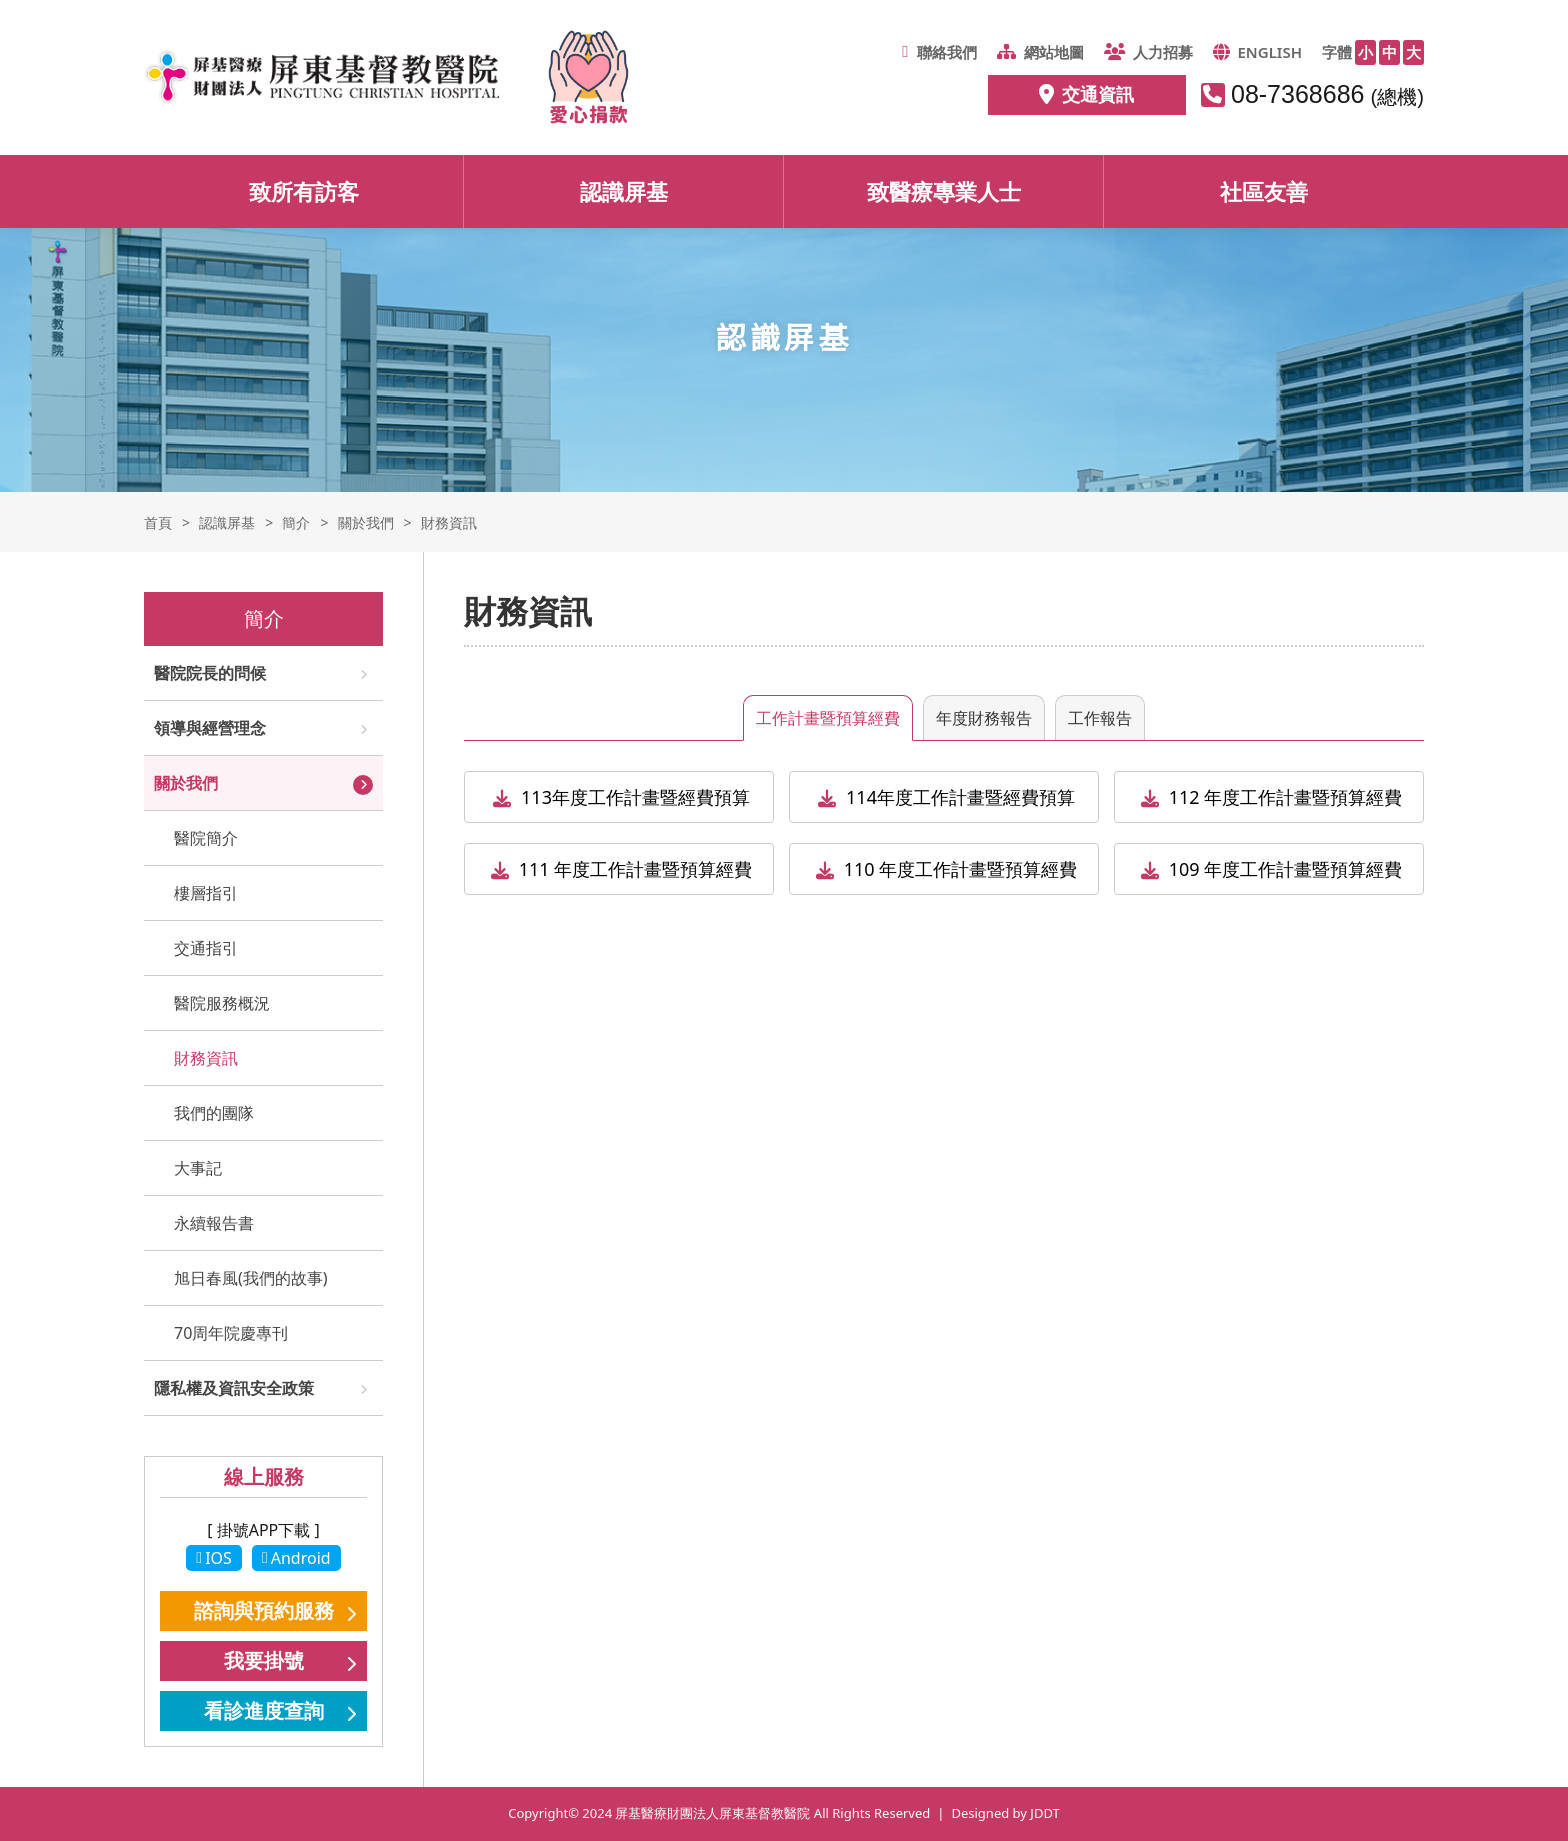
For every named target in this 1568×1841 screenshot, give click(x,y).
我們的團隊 (214, 1113)
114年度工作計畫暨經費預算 (960, 797)
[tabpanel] (944, 843)
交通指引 (206, 948)
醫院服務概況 (222, 1003)
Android (296, 1558)
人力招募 (1148, 52)
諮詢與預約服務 (264, 1610)
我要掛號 (264, 1660)
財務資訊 (206, 1058)
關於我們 (186, 783)
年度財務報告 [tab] (984, 718)
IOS (214, 1558)
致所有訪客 (304, 191)
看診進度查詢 (264, 1710)
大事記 (198, 1168)
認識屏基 (624, 191)
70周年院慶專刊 (231, 1333)
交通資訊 (1086, 94)
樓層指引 (206, 893)
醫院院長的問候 (210, 673)
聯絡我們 (939, 52)
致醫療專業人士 (944, 191)
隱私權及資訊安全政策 (234, 1388)
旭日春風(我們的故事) (251, 1278)
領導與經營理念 (210, 728)
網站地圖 (1040, 52)
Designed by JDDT (1005, 1813)
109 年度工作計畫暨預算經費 (1286, 869)
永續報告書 (214, 1223)
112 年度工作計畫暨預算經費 (1286, 797)
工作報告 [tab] (1100, 718)
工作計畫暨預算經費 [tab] (828, 718)
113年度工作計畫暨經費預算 (635, 797)
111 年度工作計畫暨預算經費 (636, 869)
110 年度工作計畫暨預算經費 (961, 869)
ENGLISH (1258, 52)
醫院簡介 (206, 838)
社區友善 (1264, 191)
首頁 (158, 522)
